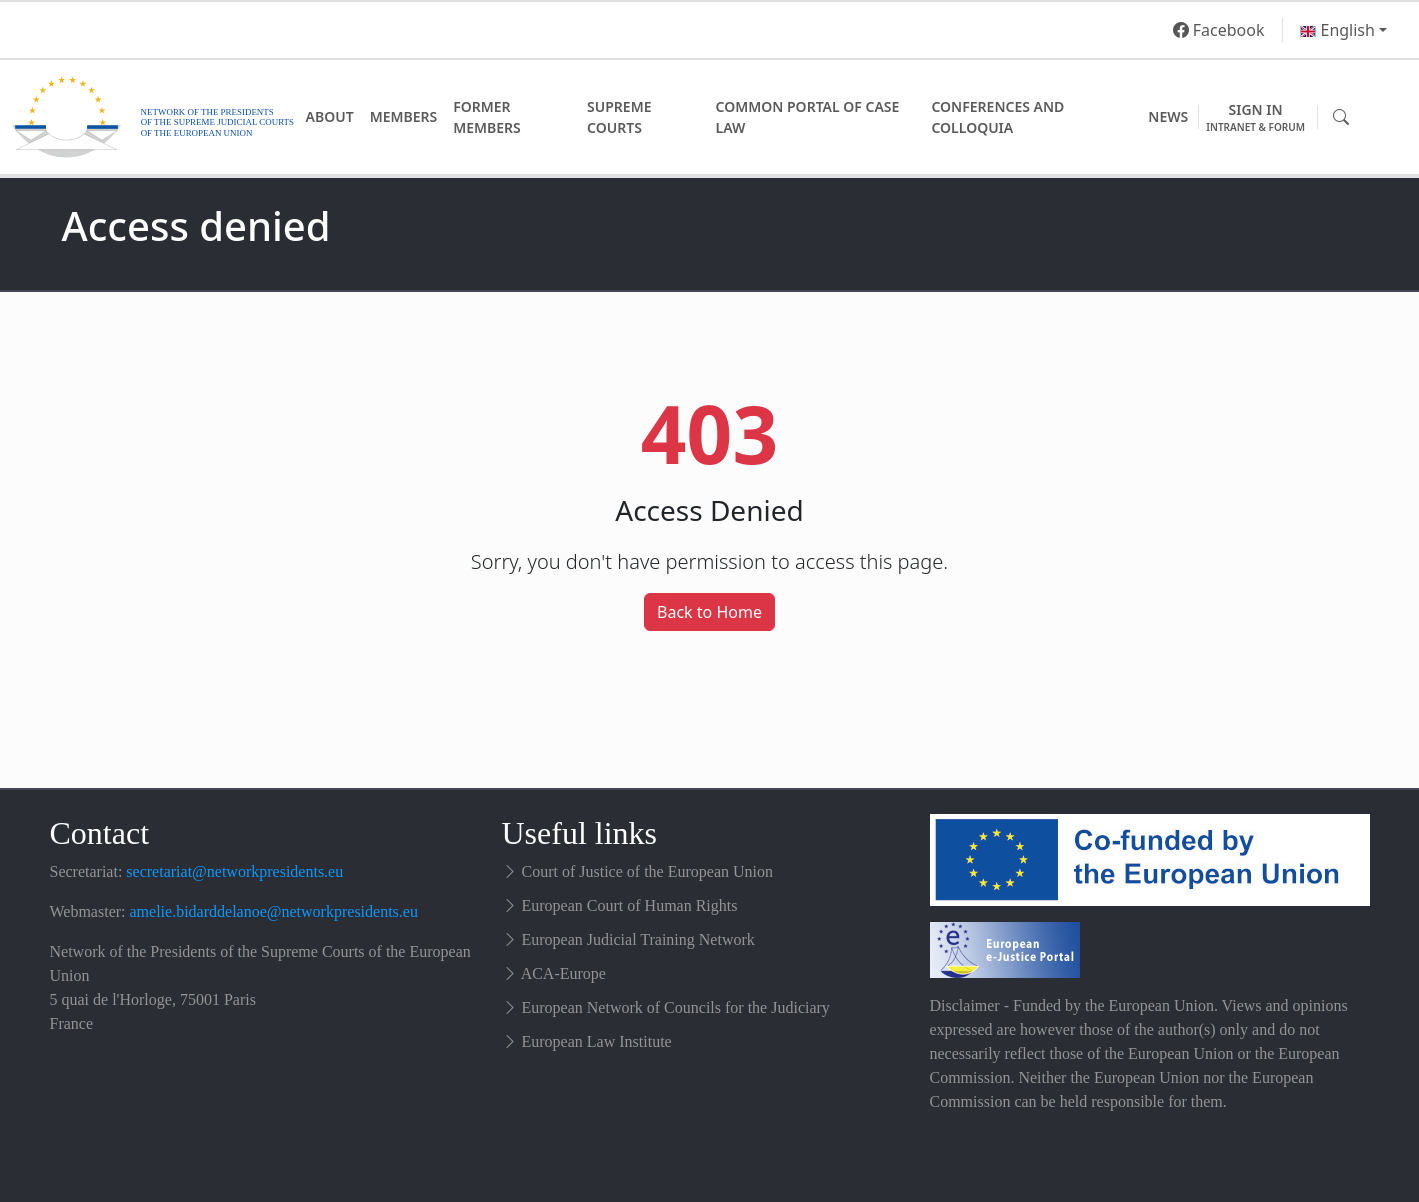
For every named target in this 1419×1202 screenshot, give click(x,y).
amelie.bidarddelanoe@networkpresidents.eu (274, 911)
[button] (1343, 30)
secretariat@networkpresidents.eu (234, 871)
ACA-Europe (563, 973)
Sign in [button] (1255, 117)
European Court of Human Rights (630, 905)
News (1168, 116)
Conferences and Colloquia (997, 117)
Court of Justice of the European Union (648, 871)
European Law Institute (597, 1041)
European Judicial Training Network (638, 939)
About (330, 116)
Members (404, 116)
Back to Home (709, 612)
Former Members (487, 117)
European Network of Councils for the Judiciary (676, 1007)
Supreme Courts (619, 117)
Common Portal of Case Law (808, 117)
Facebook (1219, 30)
